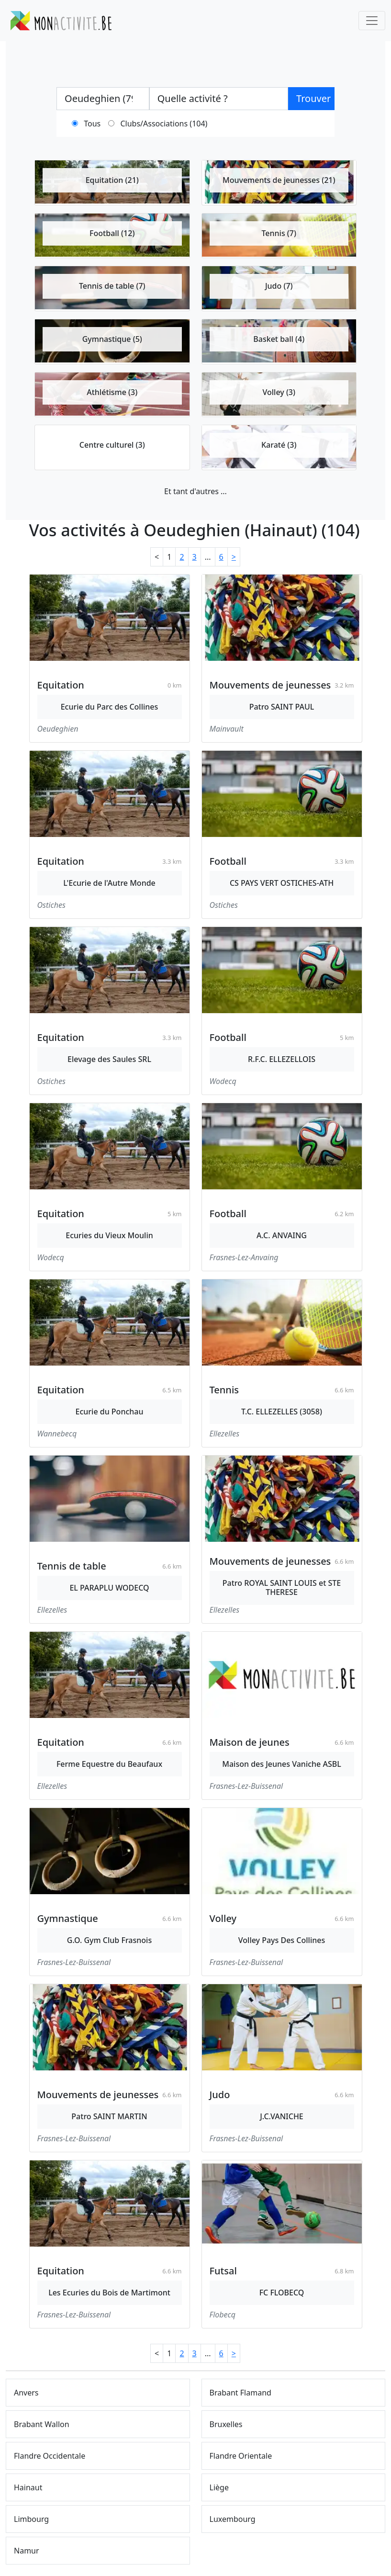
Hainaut (28, 2487)
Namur (26, 2550)
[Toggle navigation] (371, 20)
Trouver (313, 98)
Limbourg (31, 2519)
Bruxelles (226, 2424)
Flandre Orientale (241, 2456)
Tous (92, 123)
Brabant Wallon (41, 2424)
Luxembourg (233, 2519)
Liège (219, 2487)
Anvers (26, 2392)
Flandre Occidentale (49, 2456)
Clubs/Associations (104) (163, 123)
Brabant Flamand (240, 2392)
